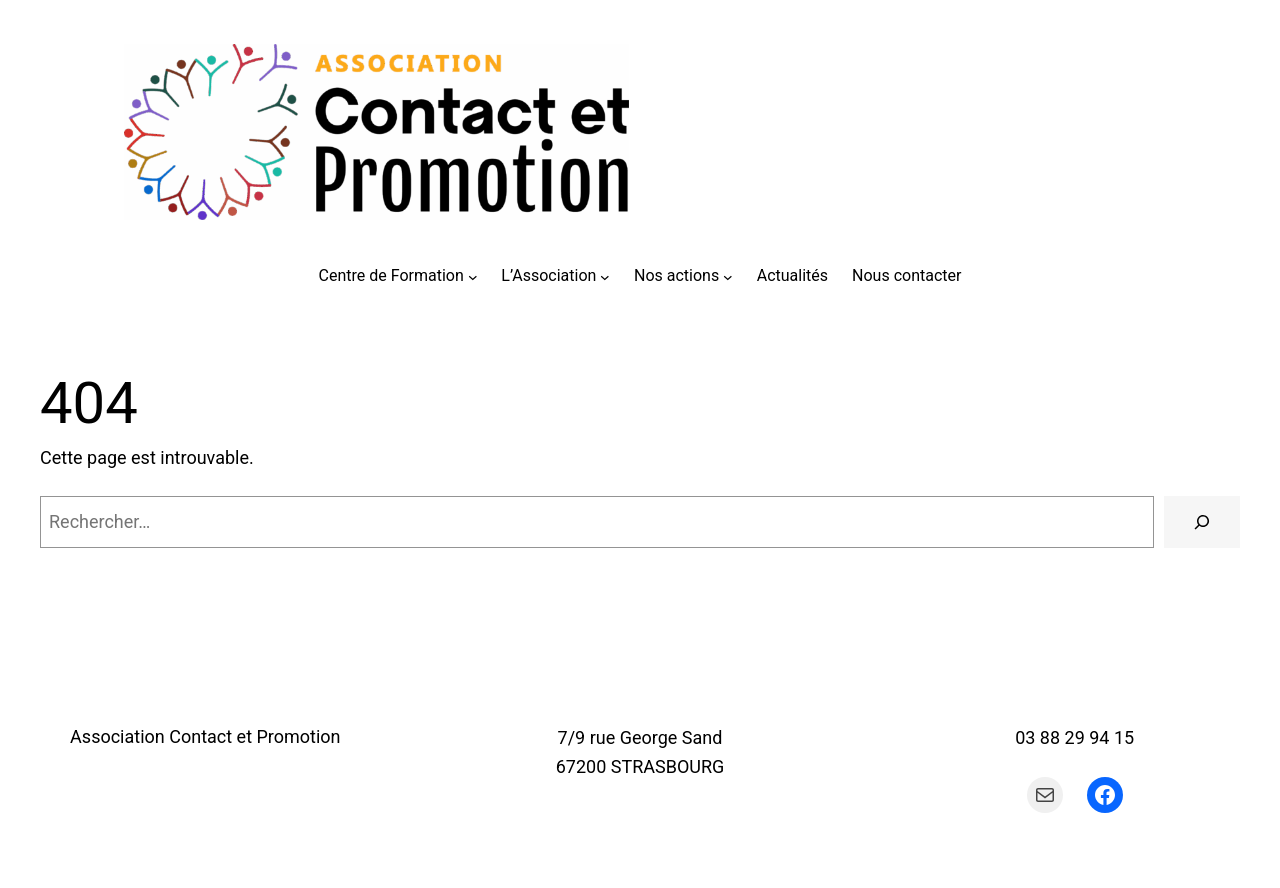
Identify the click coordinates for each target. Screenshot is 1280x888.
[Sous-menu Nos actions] (728, 276)
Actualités (792, 275)
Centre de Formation (391, 275)
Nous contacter (906, 275)
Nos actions (676, 275)
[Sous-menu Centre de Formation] (473, 276)
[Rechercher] (1202, 522)
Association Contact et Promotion (205, 736)
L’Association (548, 275)
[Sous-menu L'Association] (605, 276)
